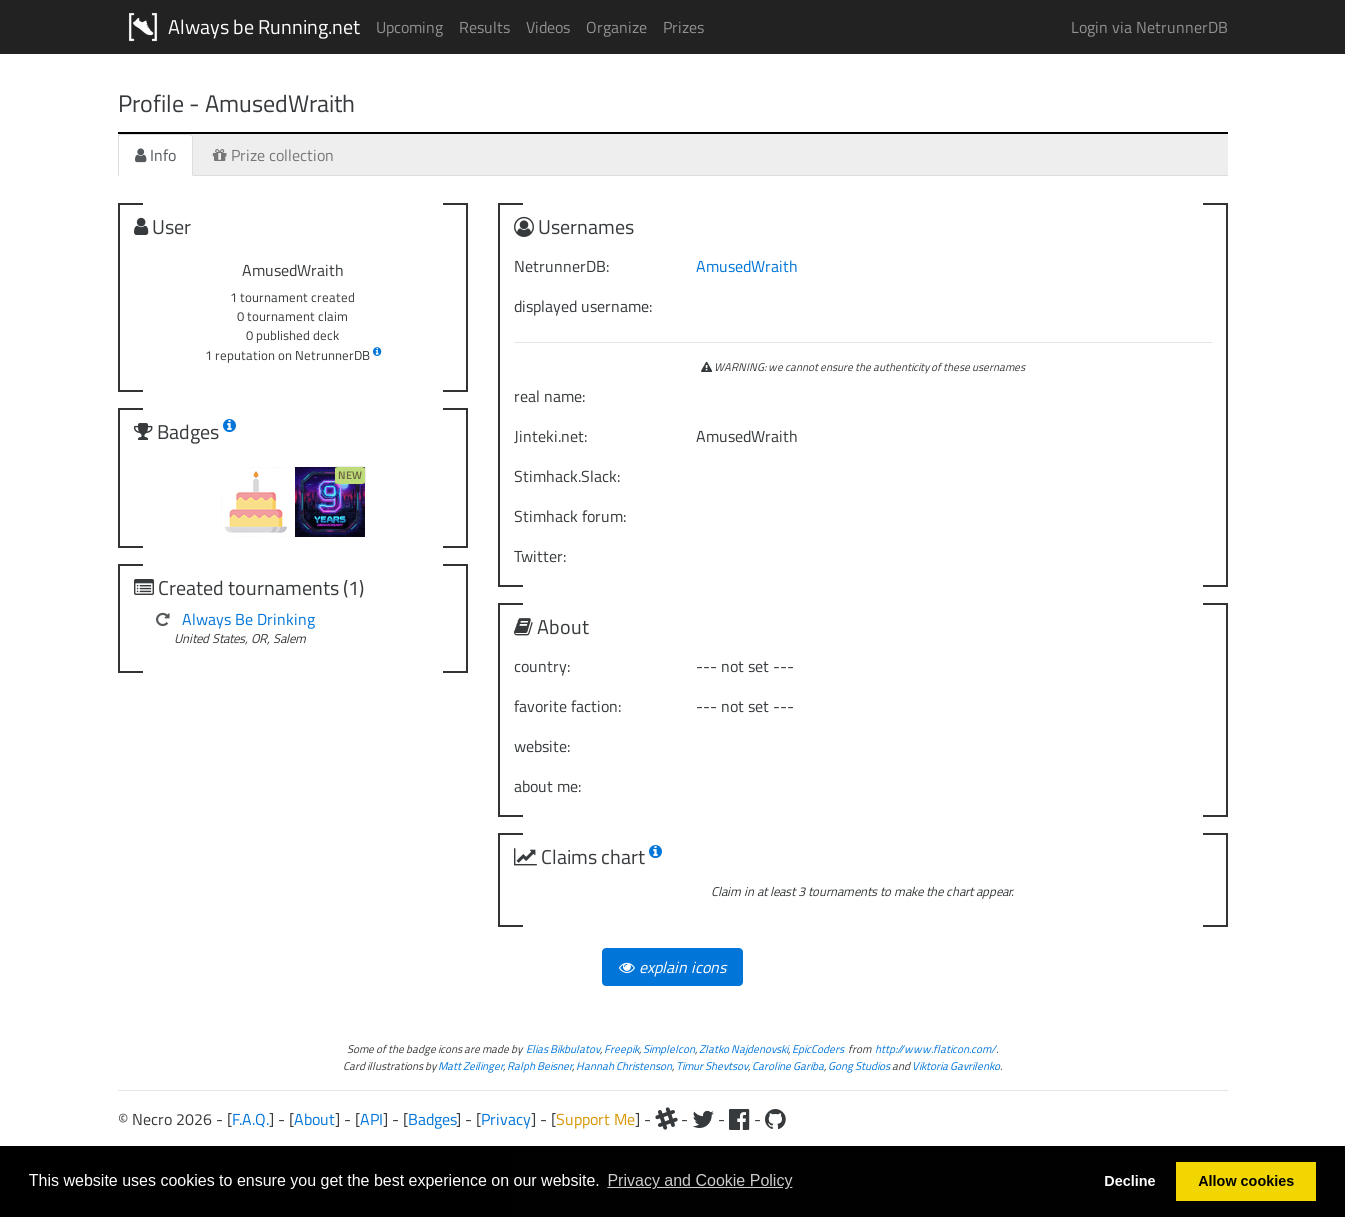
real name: (549, 396)
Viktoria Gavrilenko (956, 1065)
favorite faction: (567, 706)
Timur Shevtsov (712, 1065)
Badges (432, 1119)
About (314, 1119)
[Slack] (666, 1119)
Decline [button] (1129, 1181)
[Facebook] (739, 1119)
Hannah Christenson (624, 1065)
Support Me (595, 1119)
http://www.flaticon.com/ (935, 1048)
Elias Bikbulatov (563, 1048)
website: (542, 746)
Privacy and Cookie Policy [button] (699, 1180)
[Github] (775, 1119)
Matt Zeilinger (470, 1065)
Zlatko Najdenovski (743, 1048)
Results (484, 27)
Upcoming (409, 27)
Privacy (506, 1119)
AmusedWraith (747, 266)
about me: (547, 786)
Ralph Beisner (539, 1065)
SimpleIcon (669, 1048)
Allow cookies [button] (1246, 1181)
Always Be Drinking (248, 619)
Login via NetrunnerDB (1149, 27)
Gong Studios (859, 1065)
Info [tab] (155, 155)
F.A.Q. (250, 1119)
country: (542, 666)
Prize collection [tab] (273, 155)
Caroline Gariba (788, 1065)
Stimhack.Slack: (567, 476)
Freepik (621, 1048)
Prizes (683, 27)
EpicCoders (818, 1048)
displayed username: (583, 306)
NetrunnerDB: (561, 266)
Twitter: (540, 556)
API (371, 1119)
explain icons (672, 967)
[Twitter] (703, 1119)
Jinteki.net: (550, 436)
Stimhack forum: (570, 516)
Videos (548, 27)
